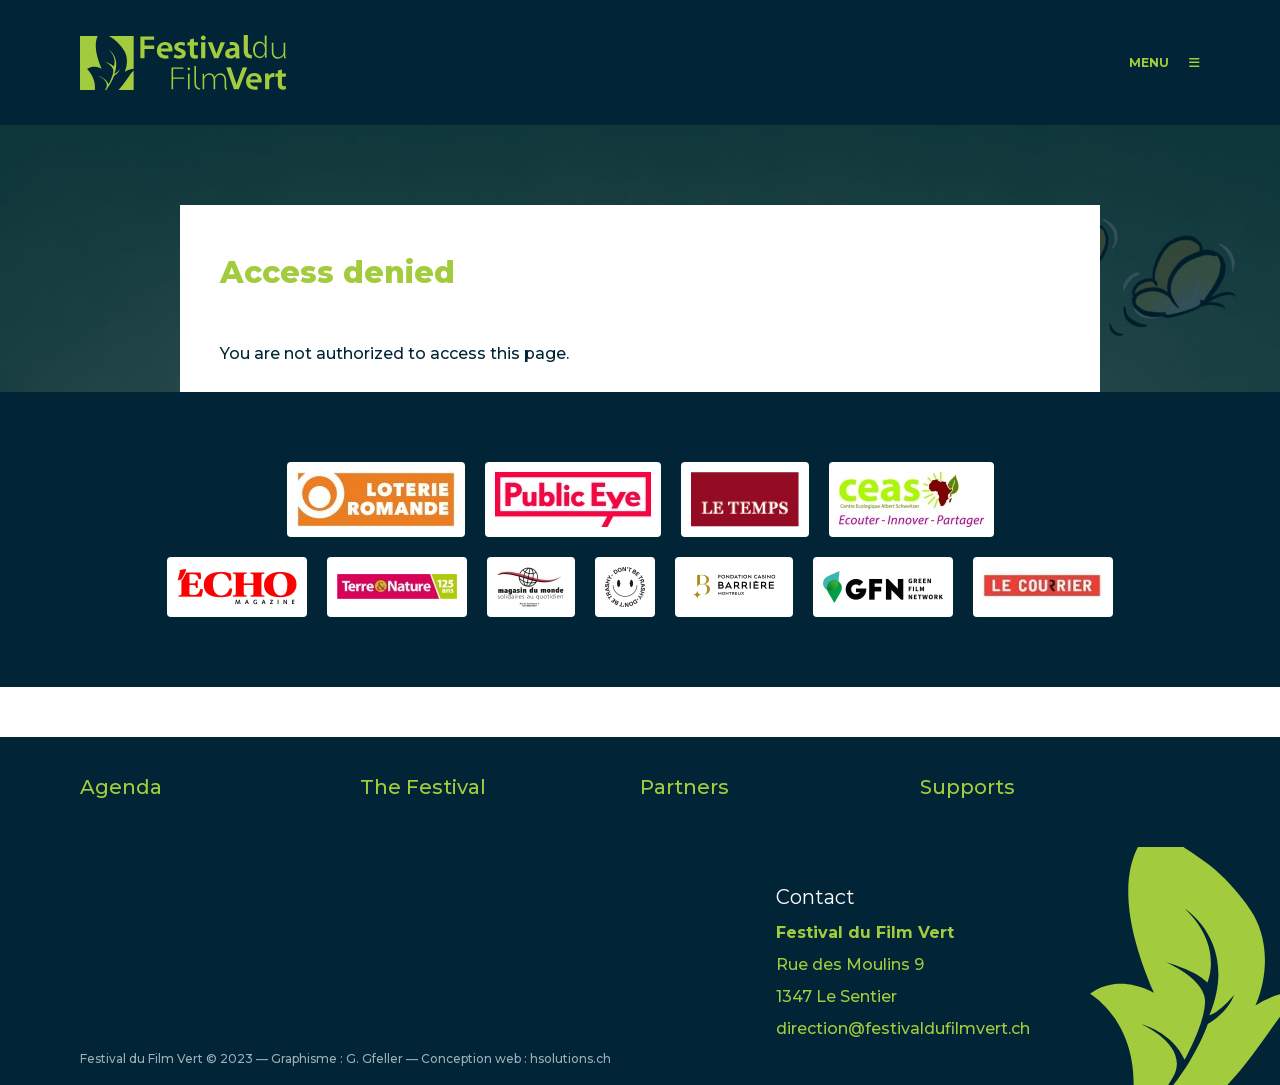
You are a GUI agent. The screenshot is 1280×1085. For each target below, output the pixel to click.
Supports (967, 787)
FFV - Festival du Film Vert (183, 62)
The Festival (423, 787)
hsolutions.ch (570, 1058)
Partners (684, 787)
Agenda (121, 787)
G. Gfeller (374, 1058)
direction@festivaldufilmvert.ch (903, 1028)
